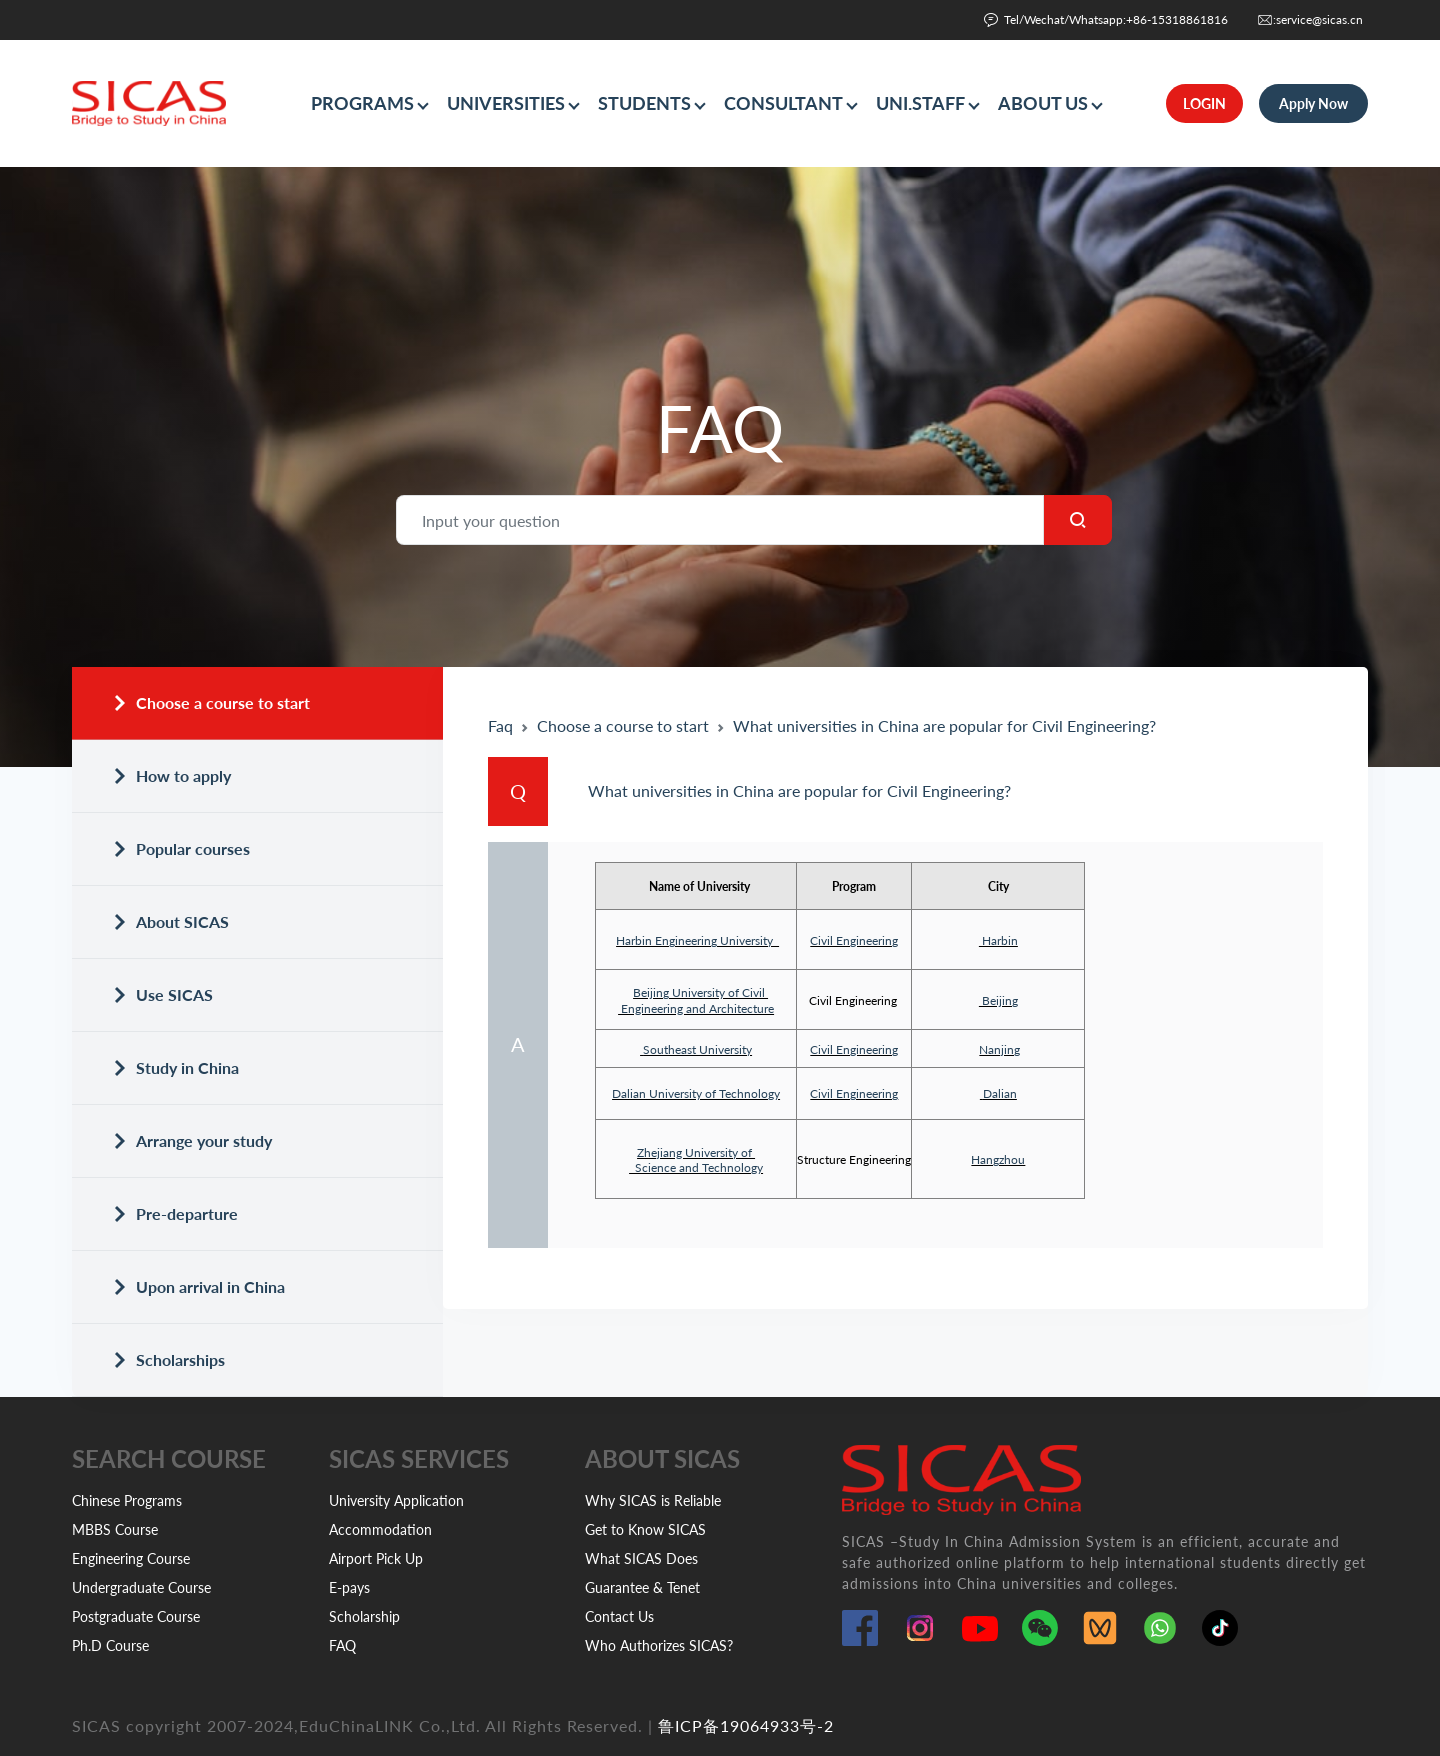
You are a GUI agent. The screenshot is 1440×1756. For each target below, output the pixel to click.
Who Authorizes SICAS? (659, 1645)
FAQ (342, 1645)
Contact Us (619, 1616)
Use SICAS (162, 994)
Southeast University (697, 1049)
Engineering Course (131, 1558)
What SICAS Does (641, 1558)
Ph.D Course (110, 1645)
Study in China (175, 1067)
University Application (396, 1500)
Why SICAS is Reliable (653, 1500)
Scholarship (364, 1616)
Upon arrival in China (198, 1286)
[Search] (720, 520)
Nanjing (999, 1049)
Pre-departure (175, 1213)
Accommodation (380, 1529)
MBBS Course (115, 1529)
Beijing (998, 1000)
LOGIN (1204, 103)
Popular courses (181, 848)
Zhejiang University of (696, 1152)
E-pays (349, 1587)
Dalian (1000, 1093)
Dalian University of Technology (696, 1093)
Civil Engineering (854, 940)
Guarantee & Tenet (642, 1587)
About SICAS (170, 921)
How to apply (171, 775)
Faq (500, 725)
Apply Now (1313, 103)
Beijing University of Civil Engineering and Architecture (696, 1000)
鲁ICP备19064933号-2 (746, 1725)
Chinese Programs (127, 1500)
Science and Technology (696, 1167)
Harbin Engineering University (697, 940)
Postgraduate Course (136, 1616)
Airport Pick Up (376, 1558)
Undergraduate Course (141, 1587)
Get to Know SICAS (645, 1529)
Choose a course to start (211, 702)
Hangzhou (998, 1159)
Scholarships (168, 1359)
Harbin (998, 940)
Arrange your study (192, 1140)
